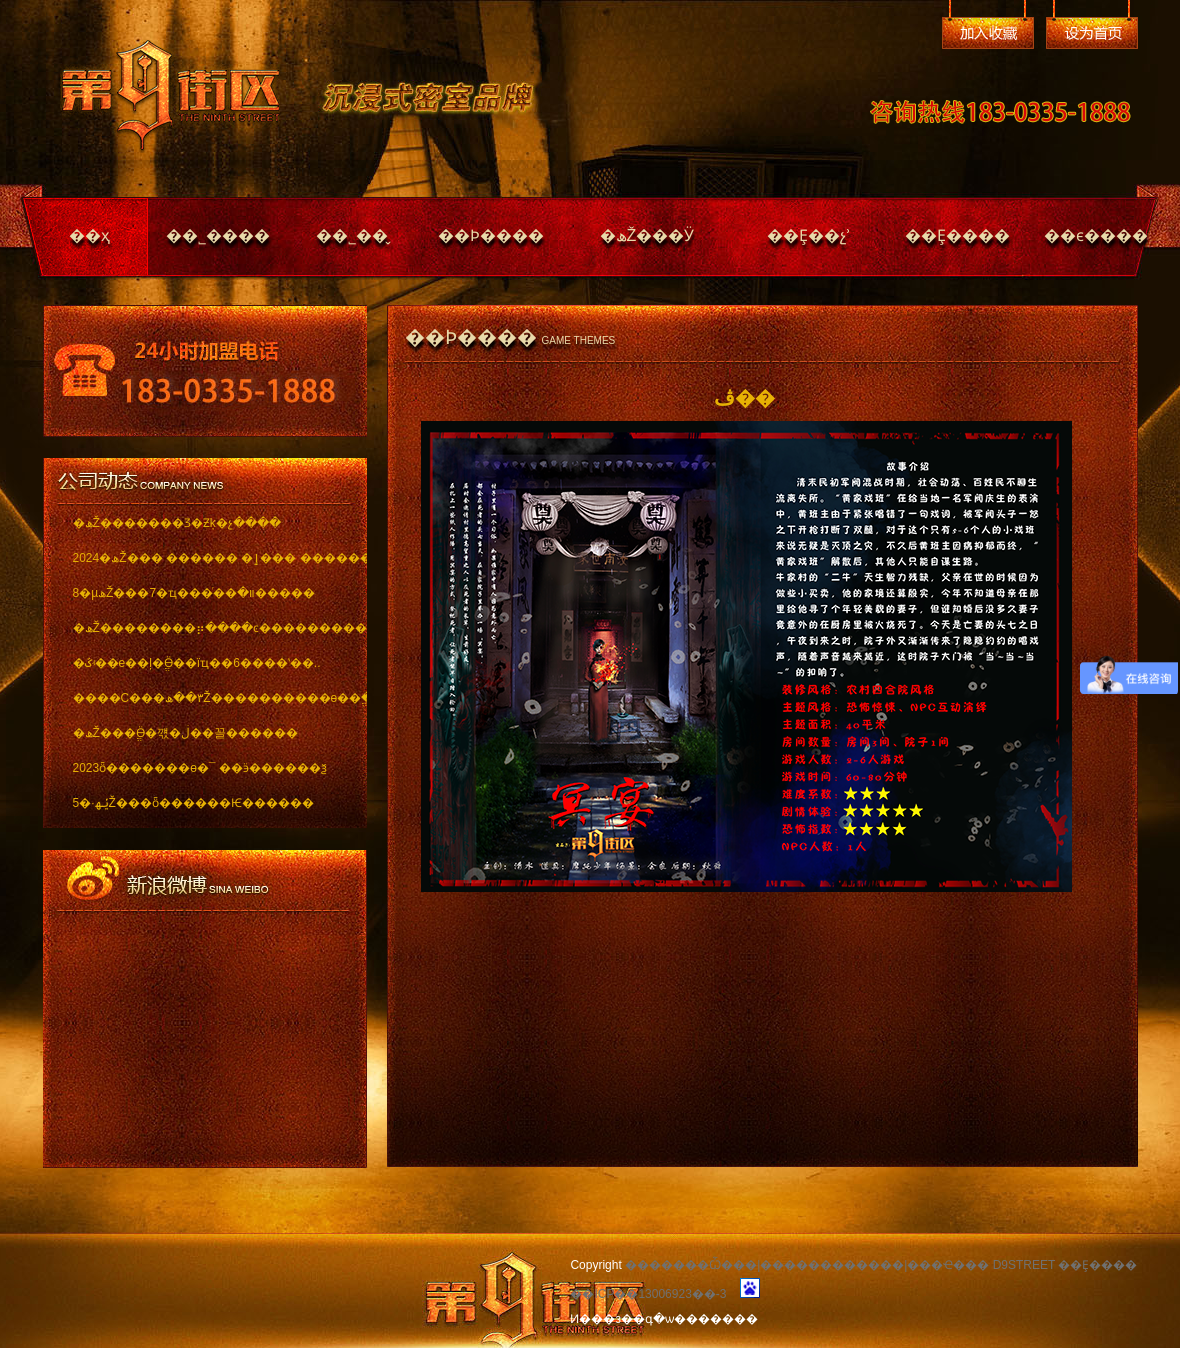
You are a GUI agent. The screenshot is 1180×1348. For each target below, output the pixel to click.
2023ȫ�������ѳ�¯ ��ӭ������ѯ (200, 768)
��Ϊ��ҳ (1092, 33)
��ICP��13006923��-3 (648, 1294)
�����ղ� (988, 33)
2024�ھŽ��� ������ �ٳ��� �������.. (205, 558)
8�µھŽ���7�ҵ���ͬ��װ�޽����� (194, 593)
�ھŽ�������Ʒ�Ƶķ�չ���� (177, 523)
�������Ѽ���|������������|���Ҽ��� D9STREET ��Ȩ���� (881, 1265)
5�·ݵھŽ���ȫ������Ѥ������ (193, 803)
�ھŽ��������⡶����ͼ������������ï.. (205, 628)
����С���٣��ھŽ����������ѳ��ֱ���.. (205, 698)
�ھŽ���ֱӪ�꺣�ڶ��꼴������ (185, 733)
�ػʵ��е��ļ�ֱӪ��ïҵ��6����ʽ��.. (197, 663)
